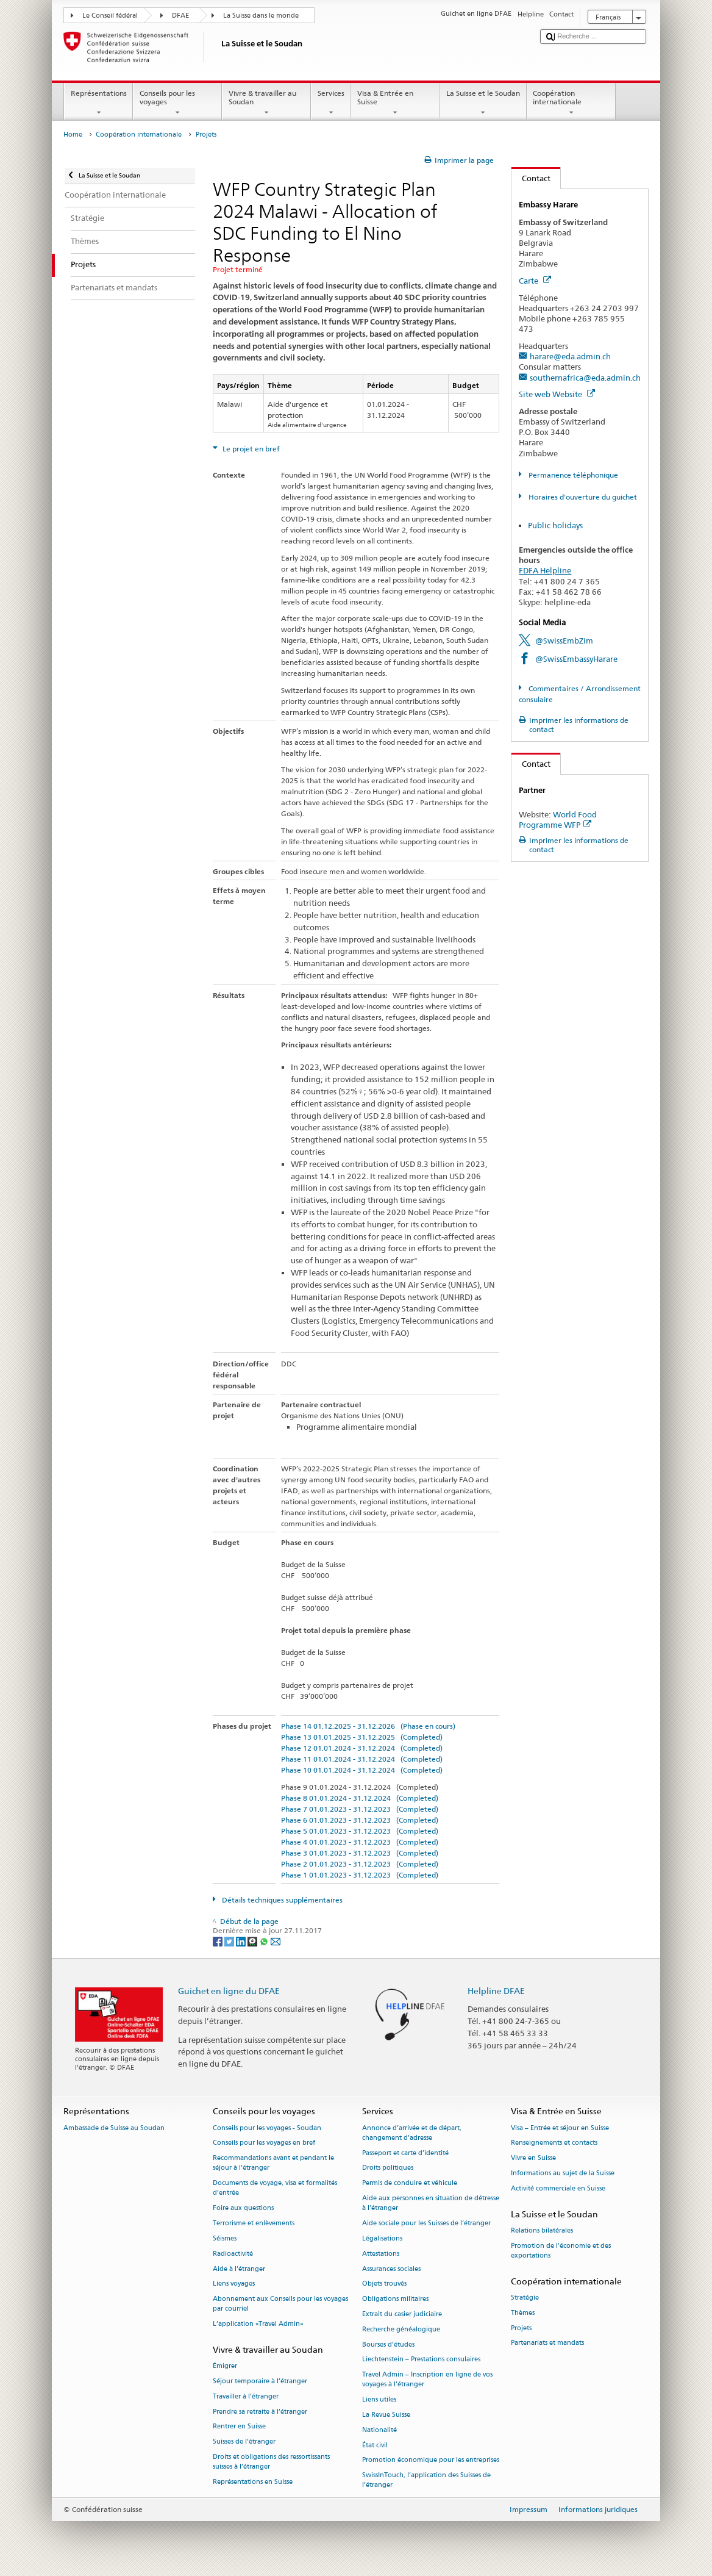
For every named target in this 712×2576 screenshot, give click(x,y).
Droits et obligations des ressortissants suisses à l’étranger (271, 2461)
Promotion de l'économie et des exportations (561, 2250)
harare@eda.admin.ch (570, 356)
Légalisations (382, 2238)
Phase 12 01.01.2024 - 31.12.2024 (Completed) (362, 1748)
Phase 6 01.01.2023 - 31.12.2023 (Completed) (359, 1820)
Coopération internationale (571, 103)
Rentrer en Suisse (239, 2427)
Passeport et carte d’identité (405, 2153)
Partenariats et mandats (547, 2343)
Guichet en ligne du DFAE (229, 1991)
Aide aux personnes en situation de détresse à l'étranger (430, 2203)
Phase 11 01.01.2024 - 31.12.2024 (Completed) (362, 1759)
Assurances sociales (391, 2269)
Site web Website (557, 394)
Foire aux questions (243, 2208)
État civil (375, 2445)
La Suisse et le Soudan (482, 103)
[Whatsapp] (265, 1940)
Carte (535, 280)
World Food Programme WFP (558, 819)
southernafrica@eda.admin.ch (585, 377)
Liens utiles (379, 2400)
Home (72, 134)
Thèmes (523, 2313)
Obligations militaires (395, 2299)
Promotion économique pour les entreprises (430, 2460)
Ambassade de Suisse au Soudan (114, 2128)
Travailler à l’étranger (246, 2396)
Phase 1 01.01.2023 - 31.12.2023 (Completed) (359, 1875)
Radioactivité (233, 2254)
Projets (521, 2328)
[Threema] (253, 1940)
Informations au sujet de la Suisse (562, 2173)
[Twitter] (230, 1940)
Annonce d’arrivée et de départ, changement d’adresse (411, 2133)
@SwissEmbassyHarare (576, 659)
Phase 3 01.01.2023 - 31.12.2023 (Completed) (359, 1853)
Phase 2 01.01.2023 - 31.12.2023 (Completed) (359, 1864)
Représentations (98, 103)
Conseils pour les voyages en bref (264, 2143)
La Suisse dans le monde (261, 16)
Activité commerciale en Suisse (558, 2188)
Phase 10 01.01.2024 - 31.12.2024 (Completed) (362, 1770)
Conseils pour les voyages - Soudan (267, 2128)
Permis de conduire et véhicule (409, 2183)
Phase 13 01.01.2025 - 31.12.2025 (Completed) (362, 1737)
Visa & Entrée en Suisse (395, 103)
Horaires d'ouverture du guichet (582, 496)
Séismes (225, 2238)
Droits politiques (387, 2168)
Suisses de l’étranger (244, 2442)
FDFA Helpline (545, 570)
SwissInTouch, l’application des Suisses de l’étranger (426, 2480)
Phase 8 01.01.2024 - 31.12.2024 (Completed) (359, 1798)
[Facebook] (218, 1940)
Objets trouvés (384, 2284)
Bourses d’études (388, 2344)
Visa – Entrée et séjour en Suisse (560, 2128)
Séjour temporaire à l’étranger (260, 2381)
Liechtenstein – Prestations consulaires (421, 2360)
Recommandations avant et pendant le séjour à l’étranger (273, 2163)
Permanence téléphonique (572, 474)
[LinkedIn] (241, 1940)
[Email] (275, 1940)
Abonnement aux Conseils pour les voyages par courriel (280, 2304)
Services (331, 103)
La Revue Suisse (386, 2415)
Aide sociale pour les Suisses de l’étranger (426, 2223)
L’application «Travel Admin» (258, 2324)
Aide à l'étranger (239, 2269)
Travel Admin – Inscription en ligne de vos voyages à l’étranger (427, 2380)
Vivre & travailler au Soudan (266, 103)
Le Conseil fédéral (110, 16)
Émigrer (225, 2366)
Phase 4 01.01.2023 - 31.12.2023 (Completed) (359, 1842)
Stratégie (525, 2298)
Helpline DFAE (496, 1991)
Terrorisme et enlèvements (253, 2223)
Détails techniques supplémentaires (281, 1899)
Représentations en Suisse (253, 2482)
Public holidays (555, 525)
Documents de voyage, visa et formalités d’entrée (275, 2188)
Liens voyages (234, 2284)
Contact (530, 178)
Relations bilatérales (542, 2230)
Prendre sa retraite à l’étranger (260, 2412)
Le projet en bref (250, 448)
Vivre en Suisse (533, 2158)
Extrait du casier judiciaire (402, 2314)
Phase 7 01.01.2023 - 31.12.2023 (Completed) (359, 1809)
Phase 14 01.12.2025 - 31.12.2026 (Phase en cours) (368, 1726)
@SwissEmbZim (564, 640)
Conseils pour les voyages (177, 103)
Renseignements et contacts (554, 2143)
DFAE (180, 16)
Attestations (380, 2254)
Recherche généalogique (401, 2329)
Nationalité (379, 2430)
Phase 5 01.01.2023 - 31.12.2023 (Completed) (359, 1831)
